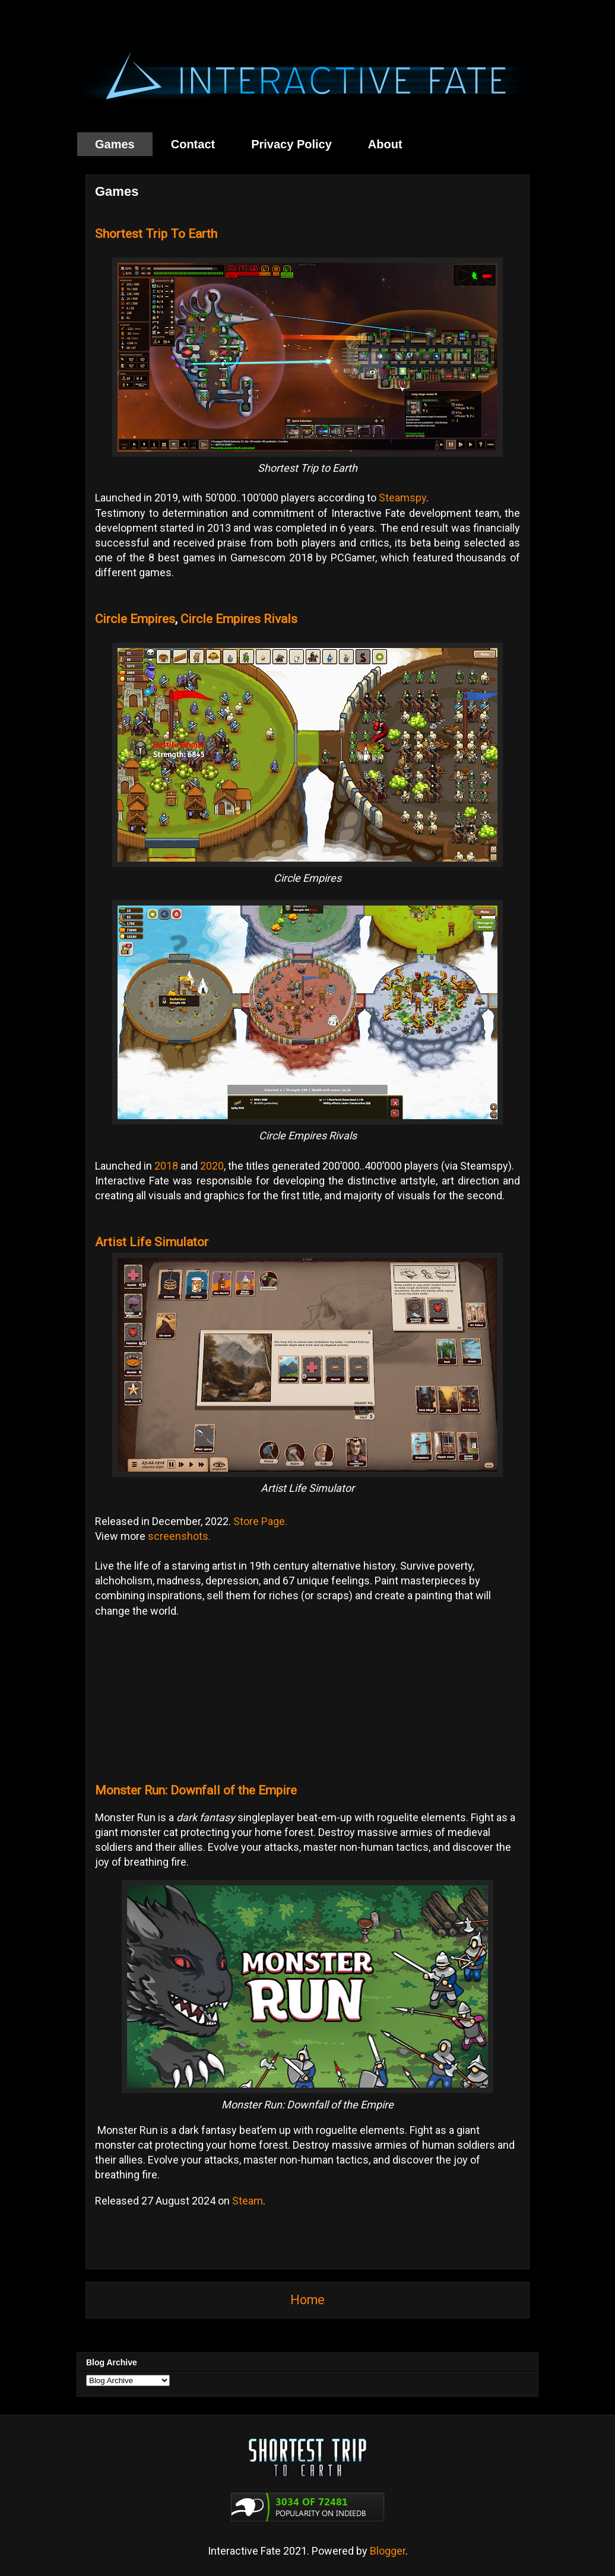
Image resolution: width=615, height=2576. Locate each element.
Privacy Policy (291, 144)
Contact (193, 144)
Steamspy (402, 497)
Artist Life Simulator (151, 1241)
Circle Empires (135, 618)
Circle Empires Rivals (238, 618)
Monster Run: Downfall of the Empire (196, 1790)
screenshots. (179, 1536)
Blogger (387, 2551)
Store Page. (260, 1521)
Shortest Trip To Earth (156, 233)
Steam (247, 2200)
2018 (166, 1166)
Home (307, 2299)
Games (115, 144)
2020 (212, 1166)
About (385, 144)
